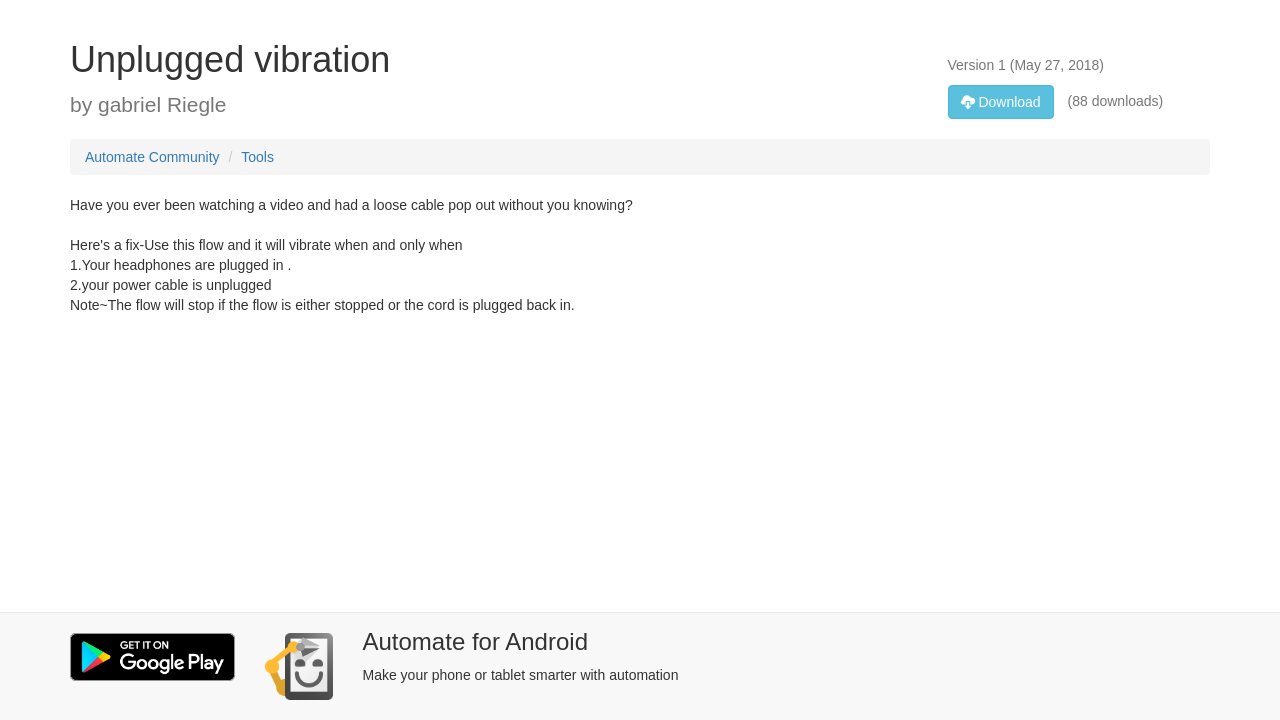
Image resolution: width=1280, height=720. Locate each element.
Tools (257, 157)
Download (1001, 102)
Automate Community (152, 157)
